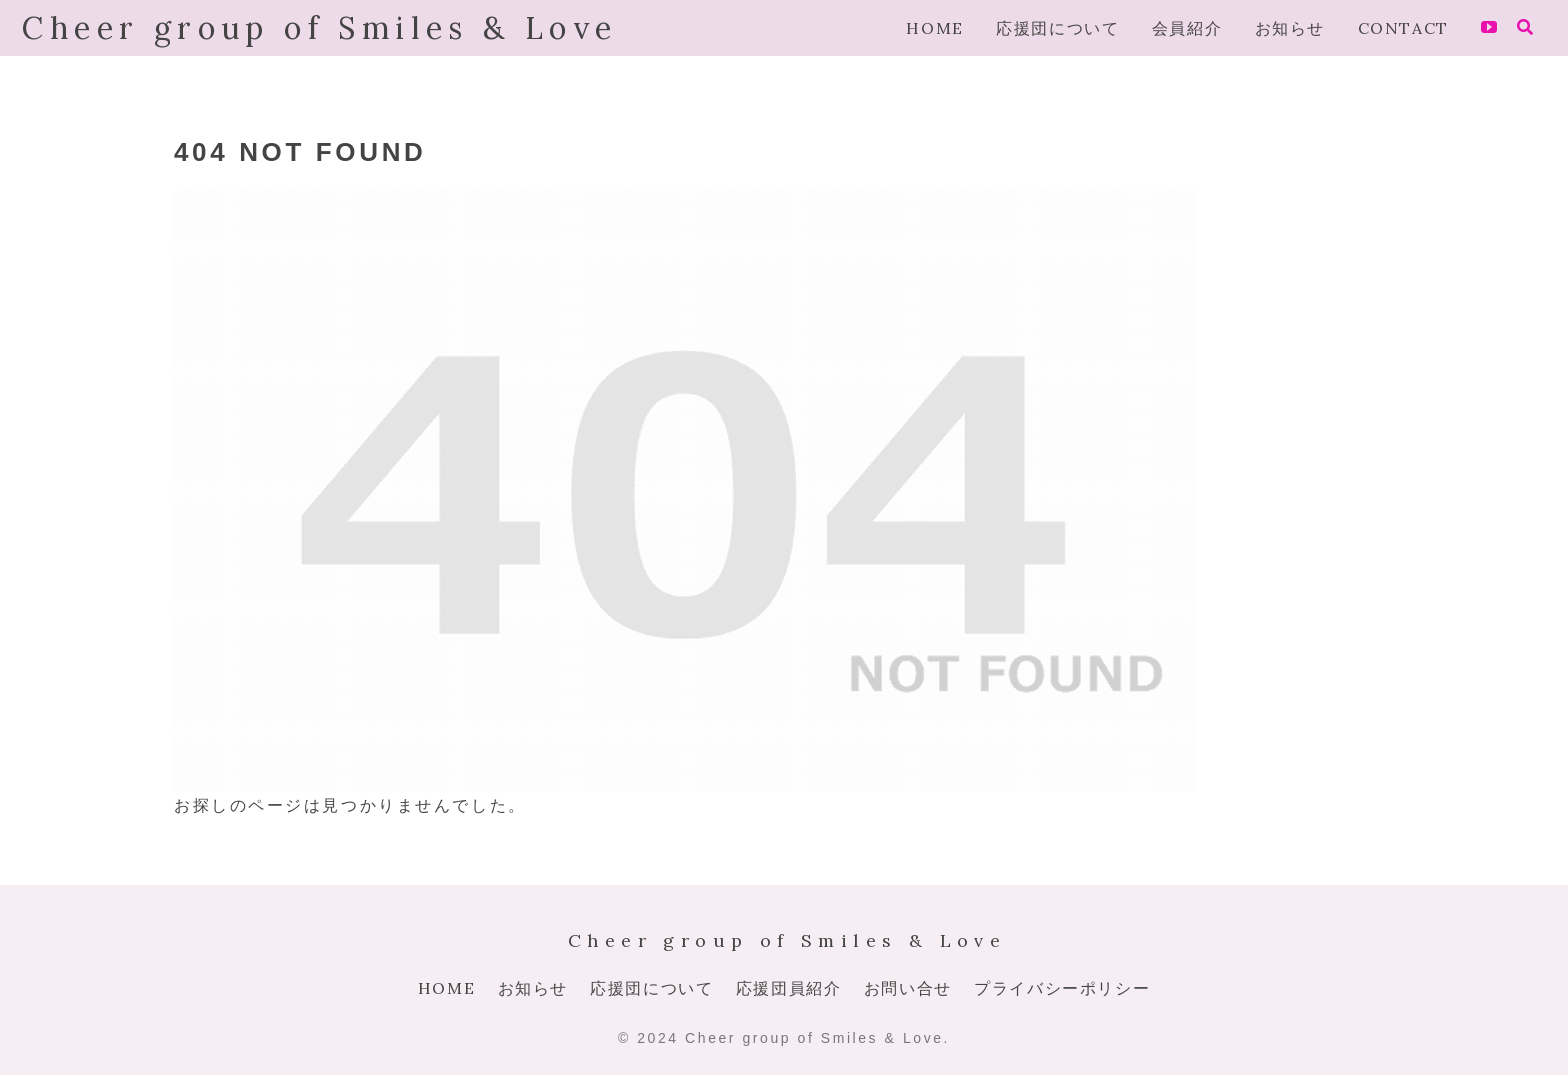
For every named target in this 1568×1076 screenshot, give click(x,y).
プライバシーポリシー (1062, 988)
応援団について (651, 988)
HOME (446, 988)
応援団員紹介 (789, 988)
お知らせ (533, 988)
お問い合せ (908, 988)
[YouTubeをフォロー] (1489, 28)
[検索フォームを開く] (1525, 27)
